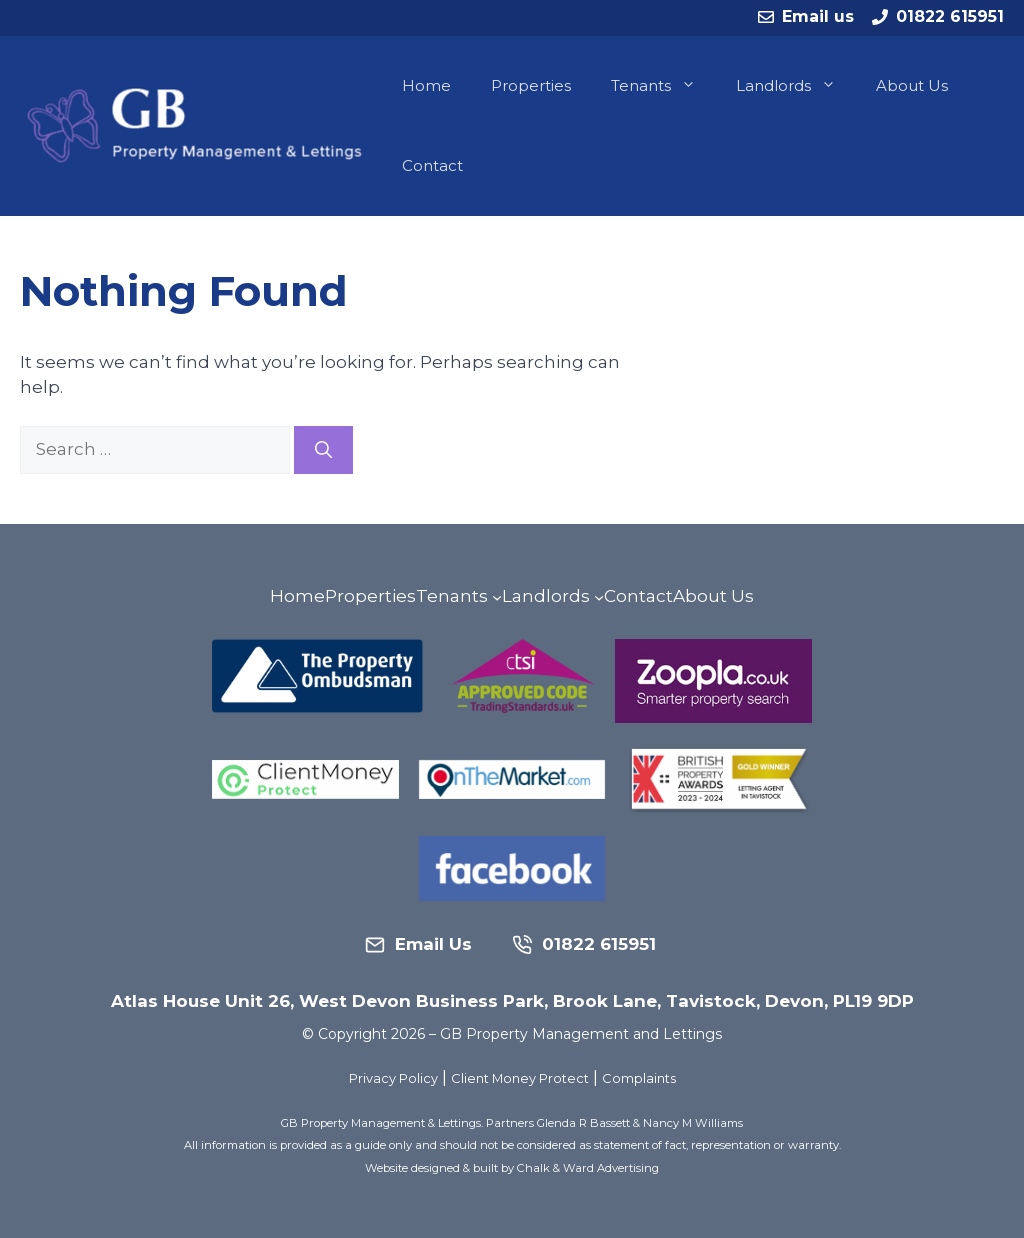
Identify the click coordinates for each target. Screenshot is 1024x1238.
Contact (432, 165)
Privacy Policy (393, 1078)
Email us (818, 16)
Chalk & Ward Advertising (588, 1168)
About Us (912, 85)
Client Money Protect (520, 1078)
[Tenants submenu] (497, 597)
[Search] (323, 450)
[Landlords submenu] (599, 597)
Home (426, 85)
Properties (531, 85)
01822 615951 (950, 16)
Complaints (639, 1078)
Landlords (796, 86)
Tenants (663, 86)
